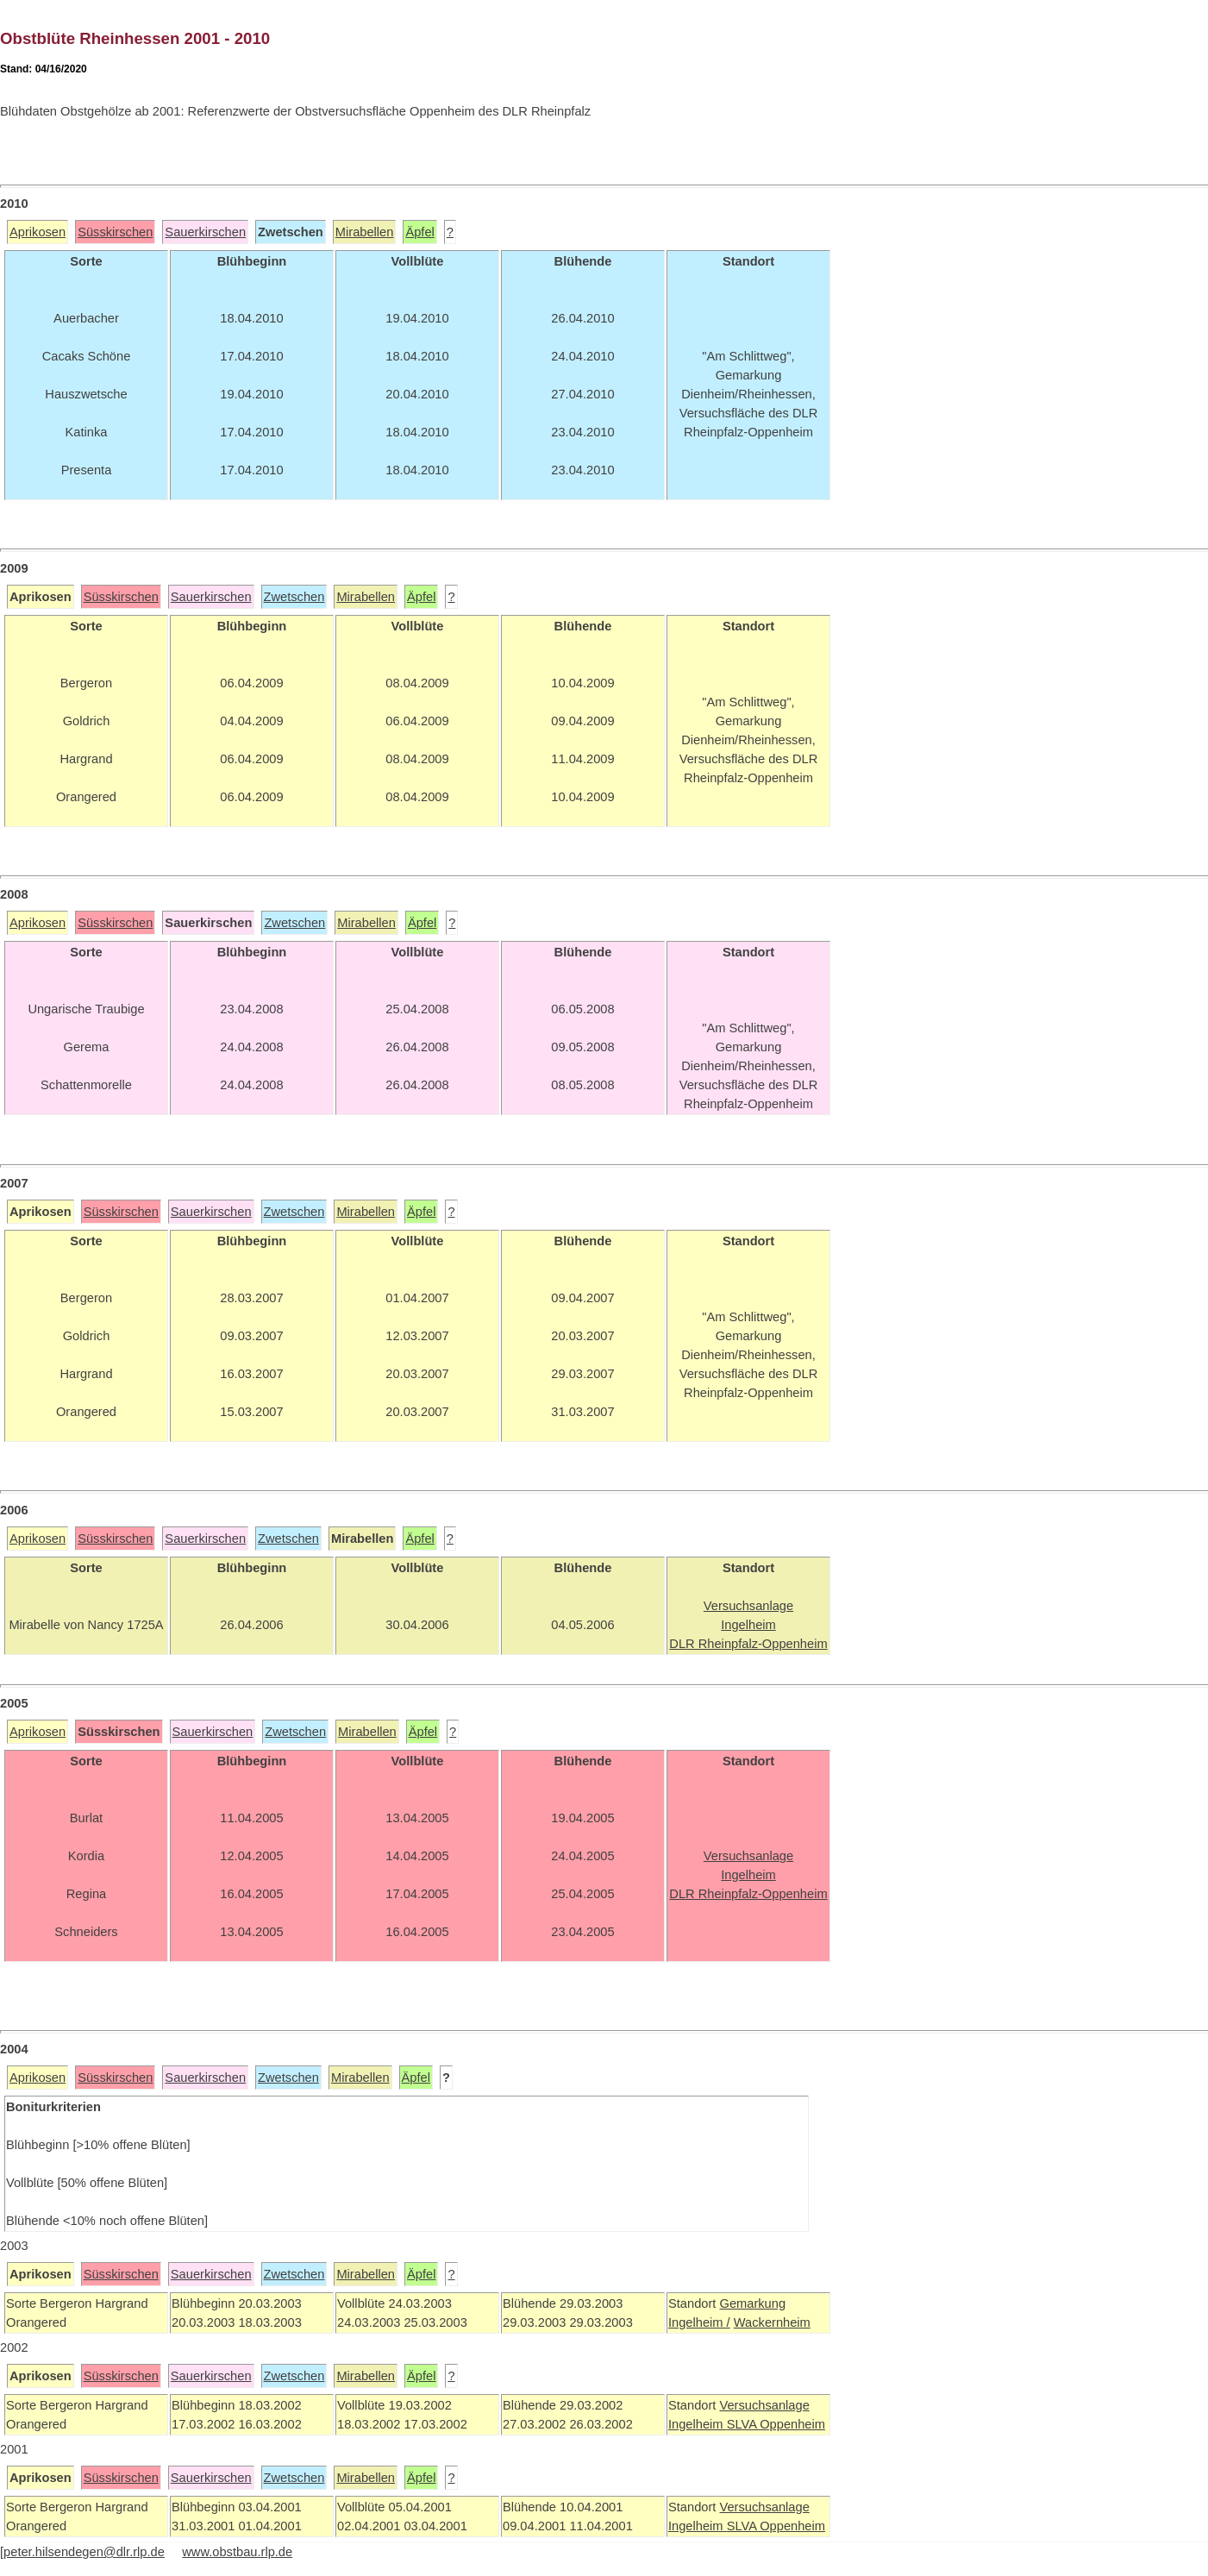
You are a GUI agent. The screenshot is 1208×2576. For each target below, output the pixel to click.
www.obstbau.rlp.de (237, 2552)
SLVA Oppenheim (776, 2424)
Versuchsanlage (764, 2405)
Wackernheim (772, 2322)
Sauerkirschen (205, 232)
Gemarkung (752, 2303)
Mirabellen (364, 232)
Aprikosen (37, 232)
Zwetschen (294, 597)
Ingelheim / (699, 2322)
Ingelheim (697, 2424)
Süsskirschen (115, 232)
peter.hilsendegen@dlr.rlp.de (84, 2552)
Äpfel (419, 232)
